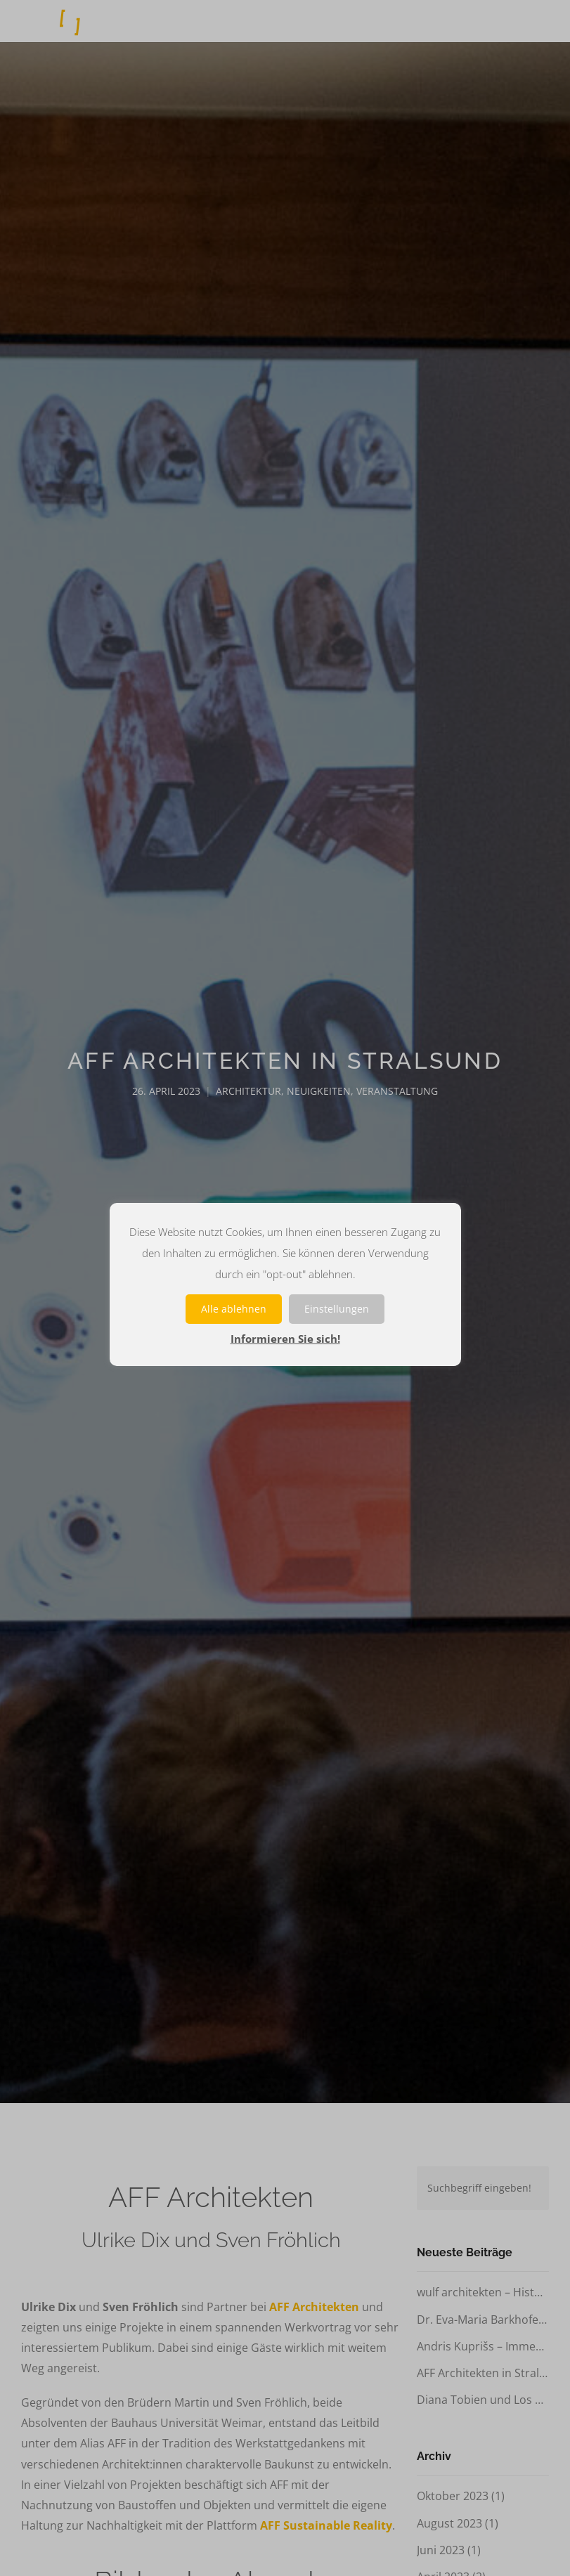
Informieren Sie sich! (285, 1339)
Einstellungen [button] (336, 1308)
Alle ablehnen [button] (233, 1308)
